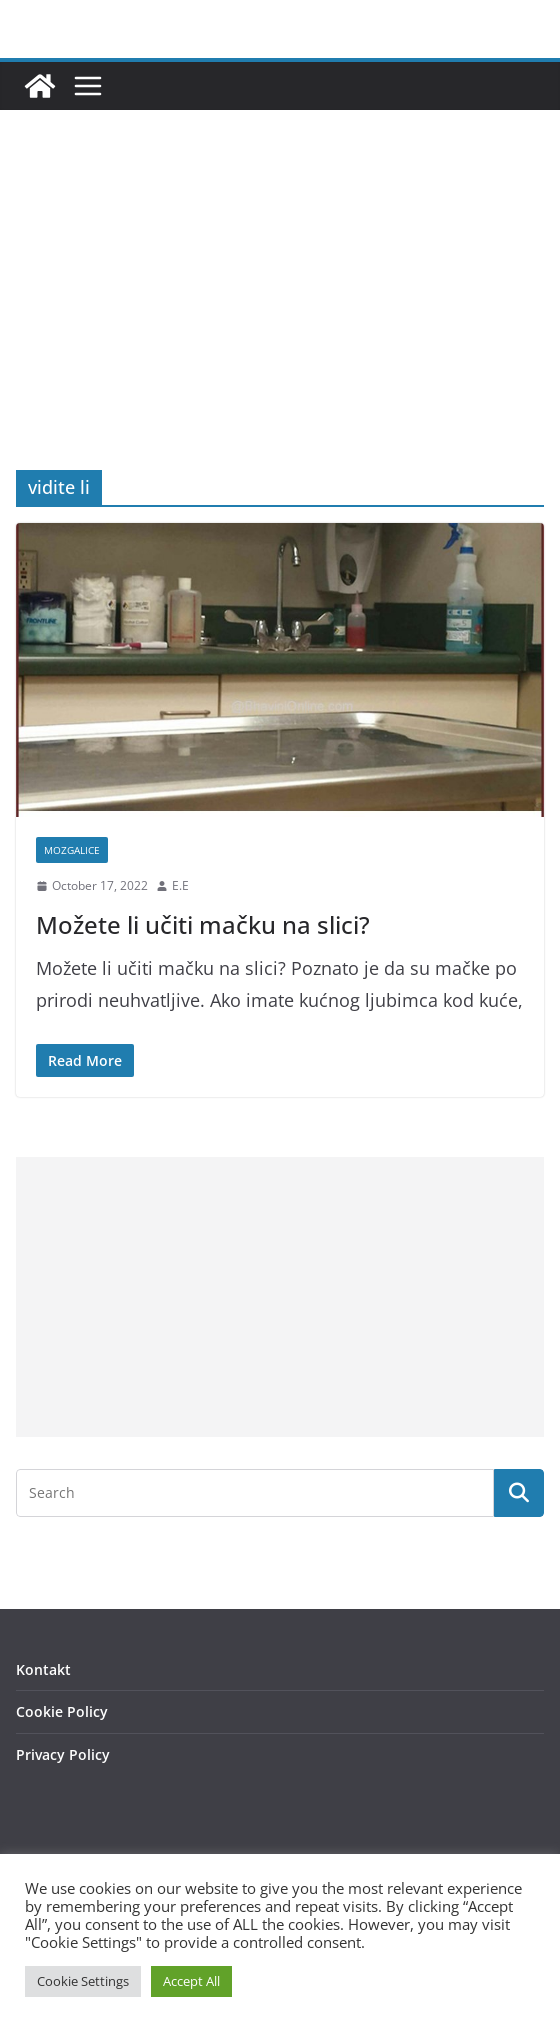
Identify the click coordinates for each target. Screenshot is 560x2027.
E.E (180, 885)
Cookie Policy (62, 1711)
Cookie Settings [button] (83, 1981)
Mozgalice (72, 850)
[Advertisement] (280, 320)
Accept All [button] (191, 1981)
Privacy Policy (63, 1754)
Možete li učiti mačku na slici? (203, 924)
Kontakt (43, 1669)
